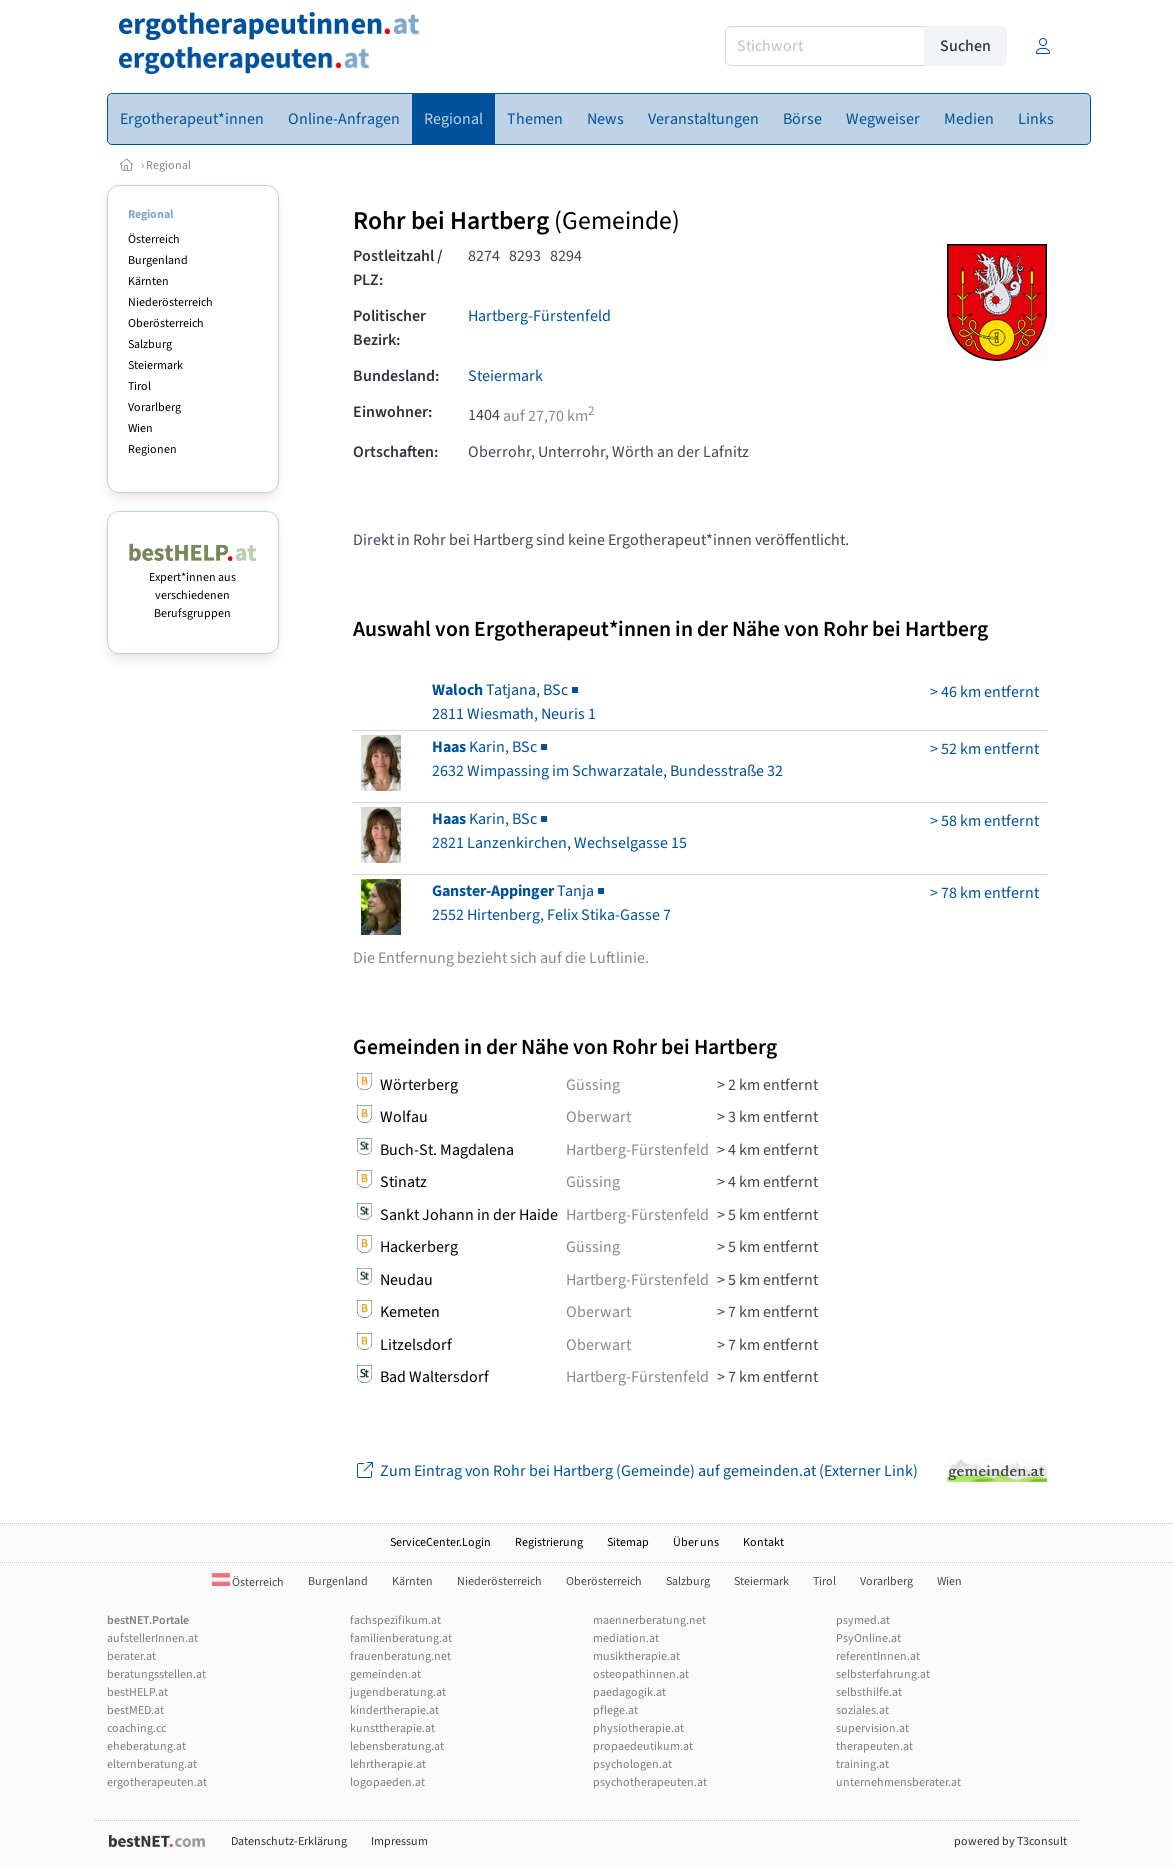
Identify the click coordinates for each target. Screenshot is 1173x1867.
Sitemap (628, 1542)
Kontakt (763, 1542)
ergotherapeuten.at (157, 1782)
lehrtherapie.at (388, 1764)
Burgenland (158, 260)
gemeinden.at (385, 1674)
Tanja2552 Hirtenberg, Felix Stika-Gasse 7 (551, 903)
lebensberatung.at (397, 1746)
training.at (862, 1764)
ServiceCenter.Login (440, 1542)
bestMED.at (135, 1710)
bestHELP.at (137, 1692)
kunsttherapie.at (392, 1728)
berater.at (131, 1656)
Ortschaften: (395, 452)
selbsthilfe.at (869, 1692)
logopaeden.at (387, 1782)
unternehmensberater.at (898, 1782)
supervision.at (872, 1728)
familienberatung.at (401, 1638)
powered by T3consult (1010, 1841)
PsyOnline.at (868, 1638)
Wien (140, 428)
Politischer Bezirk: (389, 328)
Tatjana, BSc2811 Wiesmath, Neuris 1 (514, 702)
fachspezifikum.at (395, 1620)
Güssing (593, 1085)
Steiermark (155, 365)
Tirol (139, 386)
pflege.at (615, 1710)
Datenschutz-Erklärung (289, 1841)
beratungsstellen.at (156, 1674)
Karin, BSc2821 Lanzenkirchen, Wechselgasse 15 (559, 831)
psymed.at (863, 1620)
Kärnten (148, 281)
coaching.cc (136, 1728)
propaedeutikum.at (643, 1746)
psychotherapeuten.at (650, 1782)
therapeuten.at (874, 1746)
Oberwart (598, 1117)
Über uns (696, 1542)
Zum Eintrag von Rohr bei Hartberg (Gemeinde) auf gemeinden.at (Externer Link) (635, 1471)
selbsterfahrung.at (883, 1674)
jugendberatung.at (398, 1692)
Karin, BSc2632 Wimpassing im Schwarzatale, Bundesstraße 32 (607, 759)
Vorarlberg (154, 407)
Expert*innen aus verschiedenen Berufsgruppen (193, 586)
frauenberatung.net (400, 1656)
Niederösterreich (170, 302)
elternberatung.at (152, 1764)
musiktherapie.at (636, 1656)
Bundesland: (396, 376)
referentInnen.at (878, 1656)
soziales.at (862, 1710)
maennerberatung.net (649, 1620)
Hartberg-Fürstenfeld (539, 316)
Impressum (399, 1841)
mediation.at (626, 1638)
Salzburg (150, 344)
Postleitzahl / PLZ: (398, 268)
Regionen (152, 449)
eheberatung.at (146, 1746)
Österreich (154, 239)
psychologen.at (632, 1764)
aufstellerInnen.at (152, 1638)
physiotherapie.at (638, 1728)
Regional (168, 165)
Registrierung (549, 1542)
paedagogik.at (629, 1692)
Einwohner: (392, 412)
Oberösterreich (166, 323)
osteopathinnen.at (641, 1674)
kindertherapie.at (394, 1710)
